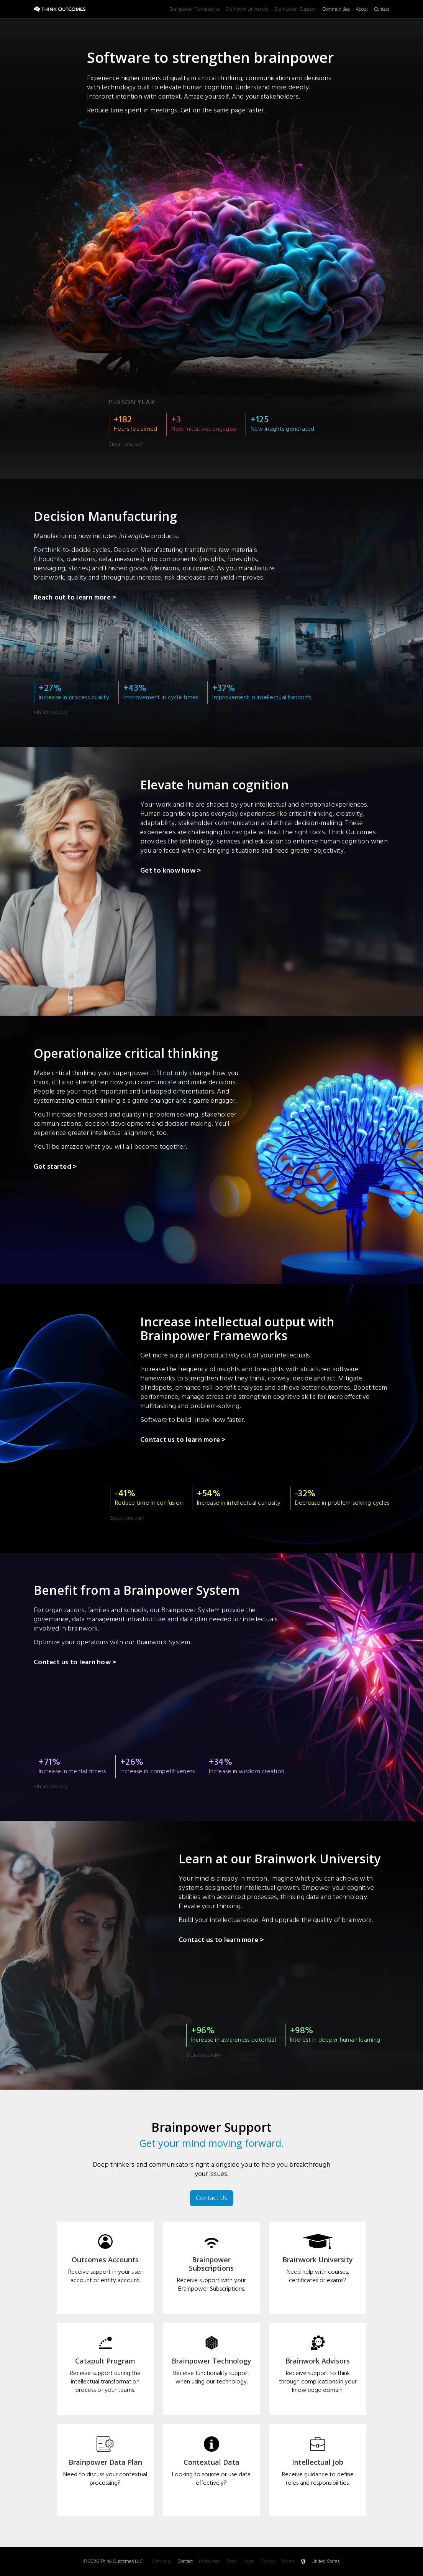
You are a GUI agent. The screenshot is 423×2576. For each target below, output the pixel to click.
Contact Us (211, 2198)
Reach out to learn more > (75, 598)
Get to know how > (170, 871)
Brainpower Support (295, 9)
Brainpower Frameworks (194, 9)
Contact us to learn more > (183, 1440)
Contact (381, 9)
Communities (336, 9)
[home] (101, 9)
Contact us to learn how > (75, 1663)
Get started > (55, 1167)
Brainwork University (247, 9)
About (362, 9)
